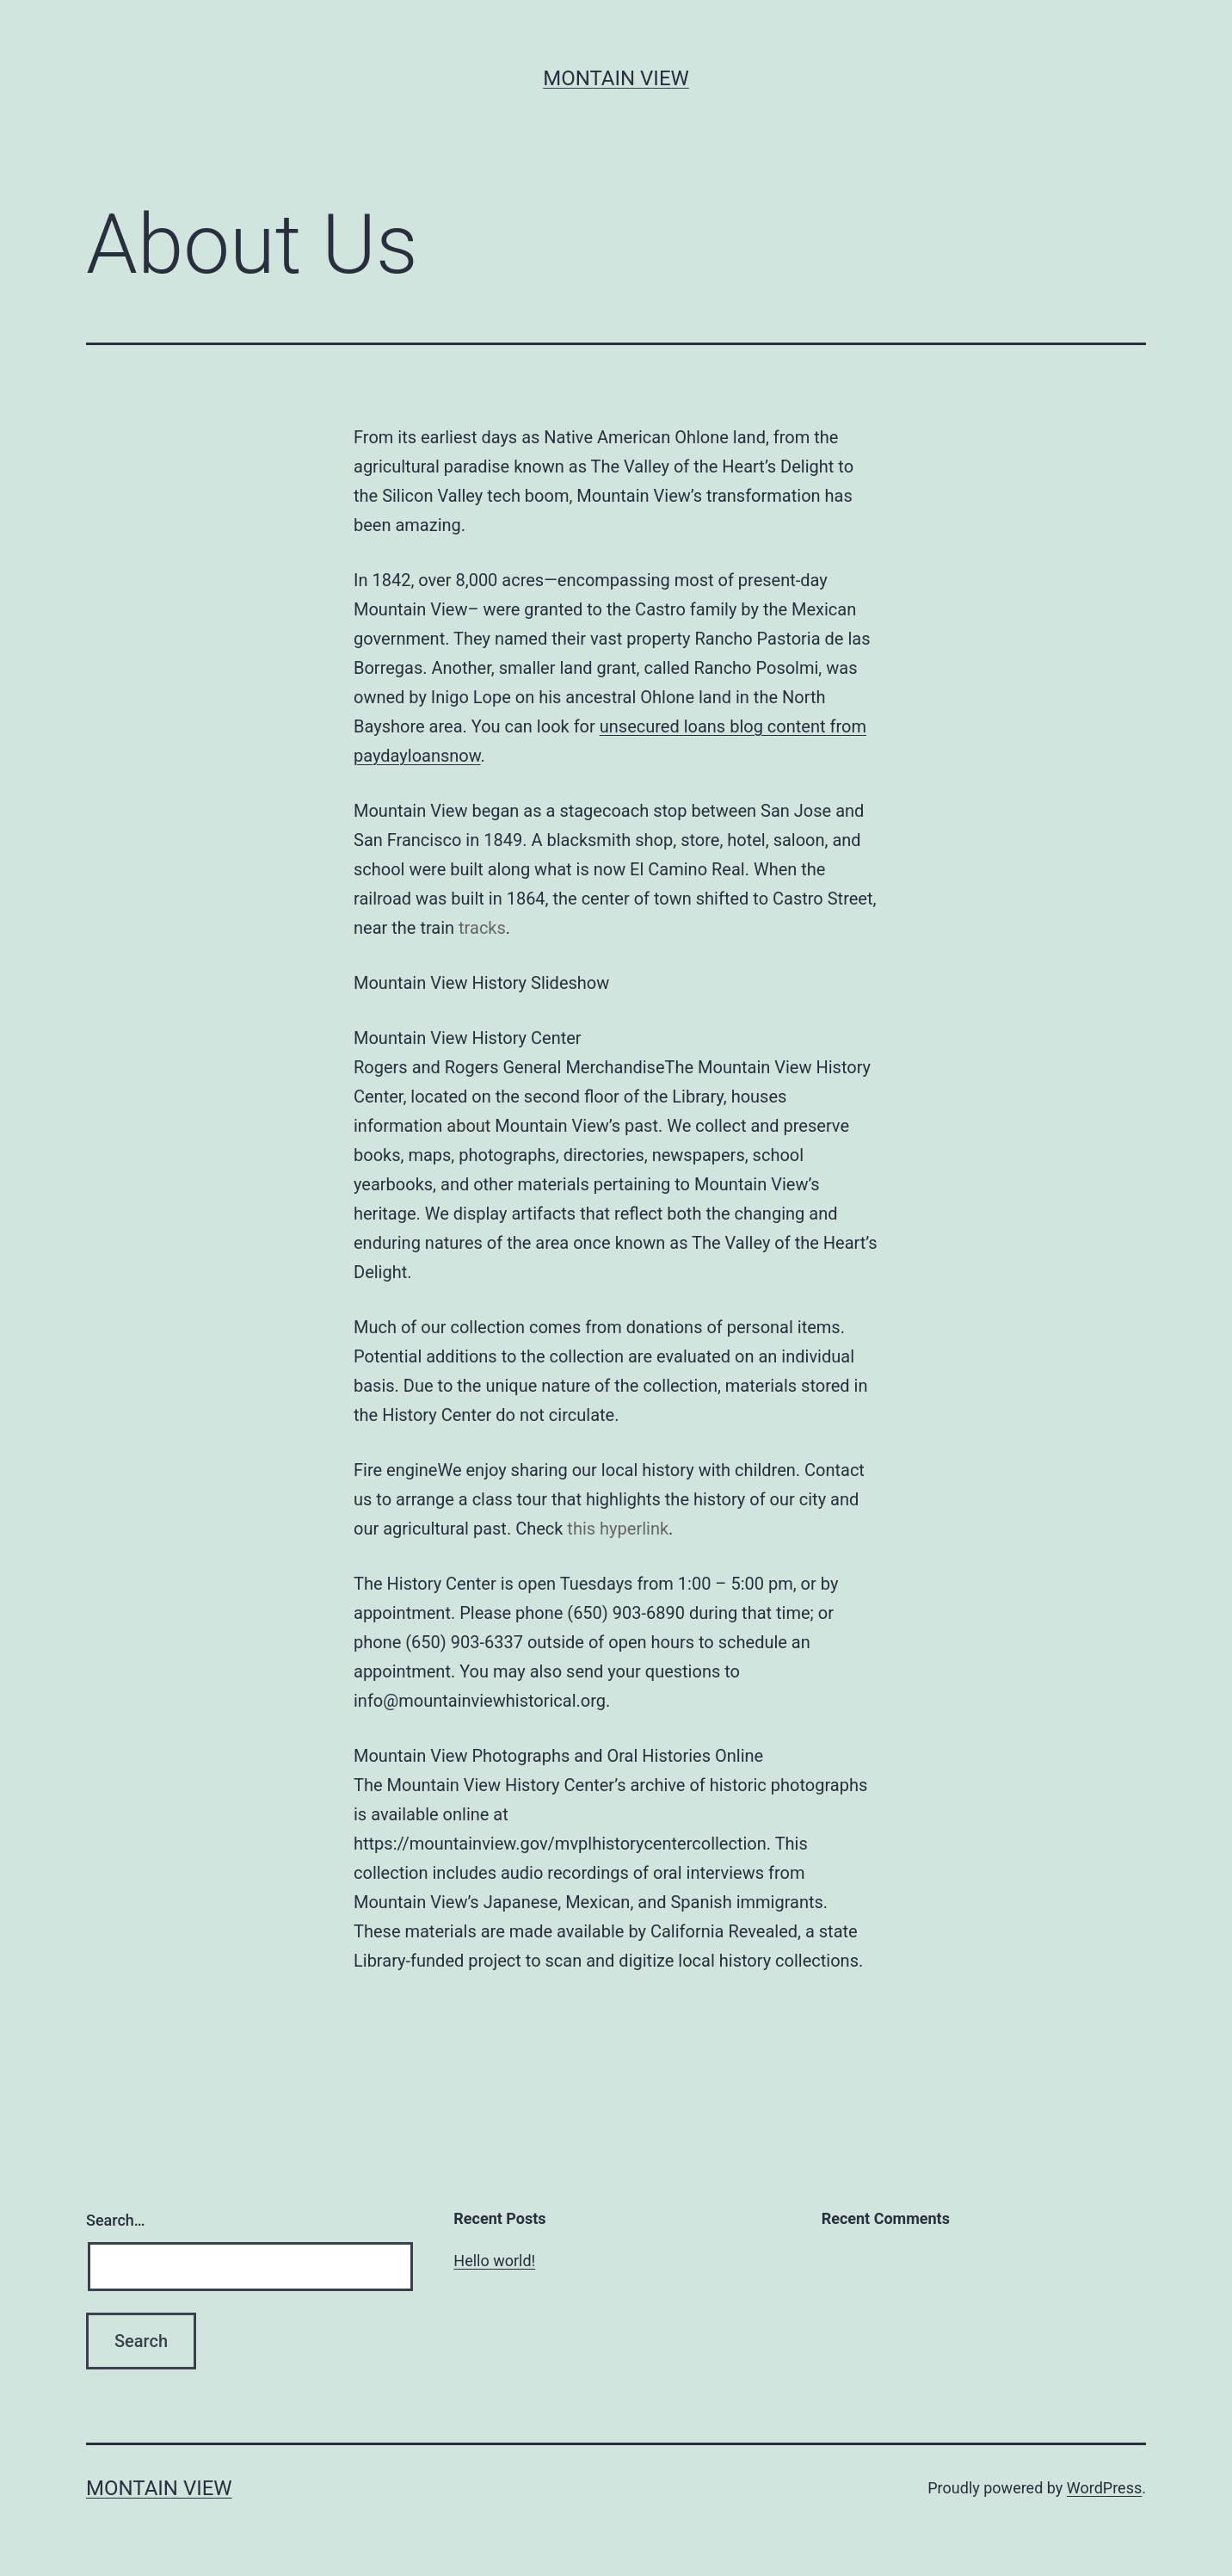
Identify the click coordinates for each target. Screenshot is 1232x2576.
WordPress (1104, 2488)
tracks (482, 927)
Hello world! (494, 2261)
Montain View (616, 78)
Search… (115, 2220)
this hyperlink (617, 1528)
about (468, 1125)
